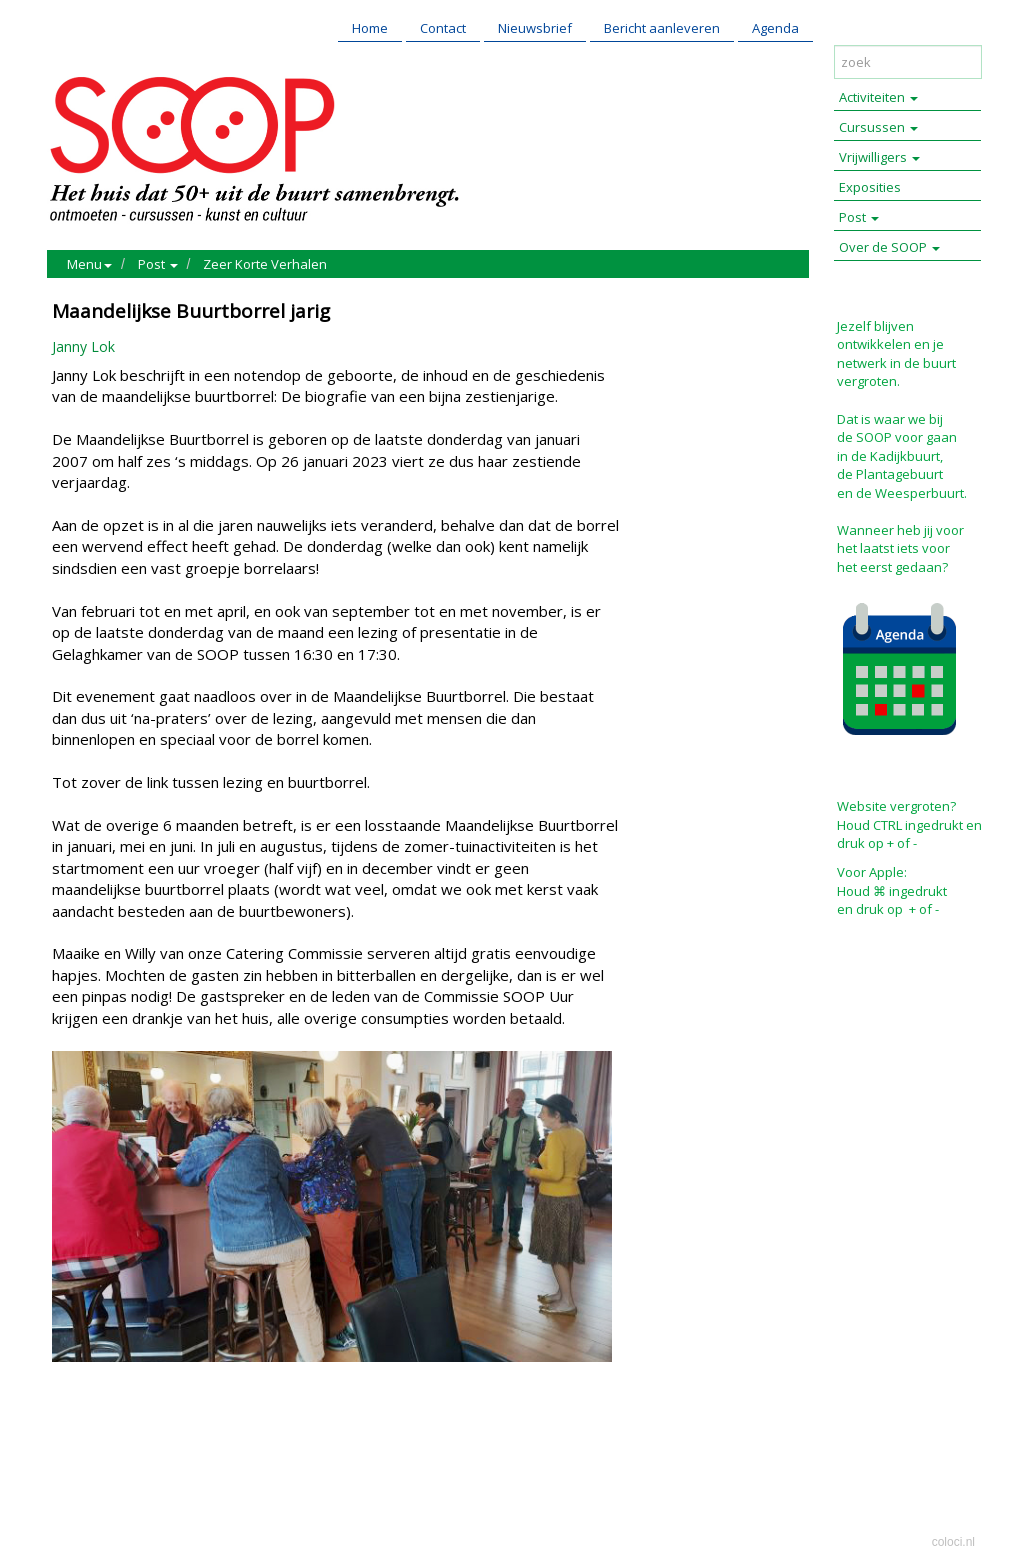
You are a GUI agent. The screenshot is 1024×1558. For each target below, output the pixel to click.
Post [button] (158, 264)
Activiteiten (878, 97)
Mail (113, 1436)
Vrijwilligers (879, 157)
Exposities (870, 187)
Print (72, 1436)
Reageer (167, 1436)
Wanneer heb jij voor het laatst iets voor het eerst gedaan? (900, 548)
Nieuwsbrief (535, 28)
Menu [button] (89, 264)
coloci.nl (953, 1542)
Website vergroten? (896, 806)
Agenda (775, 28)
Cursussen (878, 127)
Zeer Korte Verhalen (265, 264)
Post (859, 217)
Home (370, 28)
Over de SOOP (889, 247)
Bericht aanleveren (662, 28)
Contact (443, 28)
